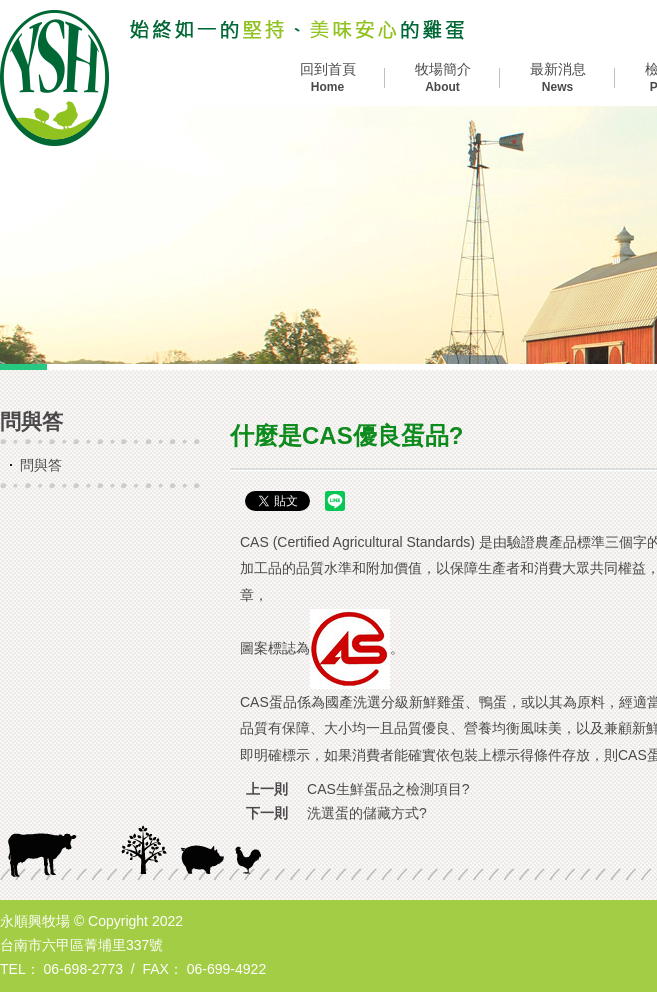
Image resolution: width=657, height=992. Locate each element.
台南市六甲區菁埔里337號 (81, 945)
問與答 (41, 465)
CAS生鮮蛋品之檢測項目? (388, 789)
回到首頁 (327, 78)
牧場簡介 (442, 78)
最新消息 (557, 78)
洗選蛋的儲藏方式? (367, 813)
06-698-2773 (83, 969)
